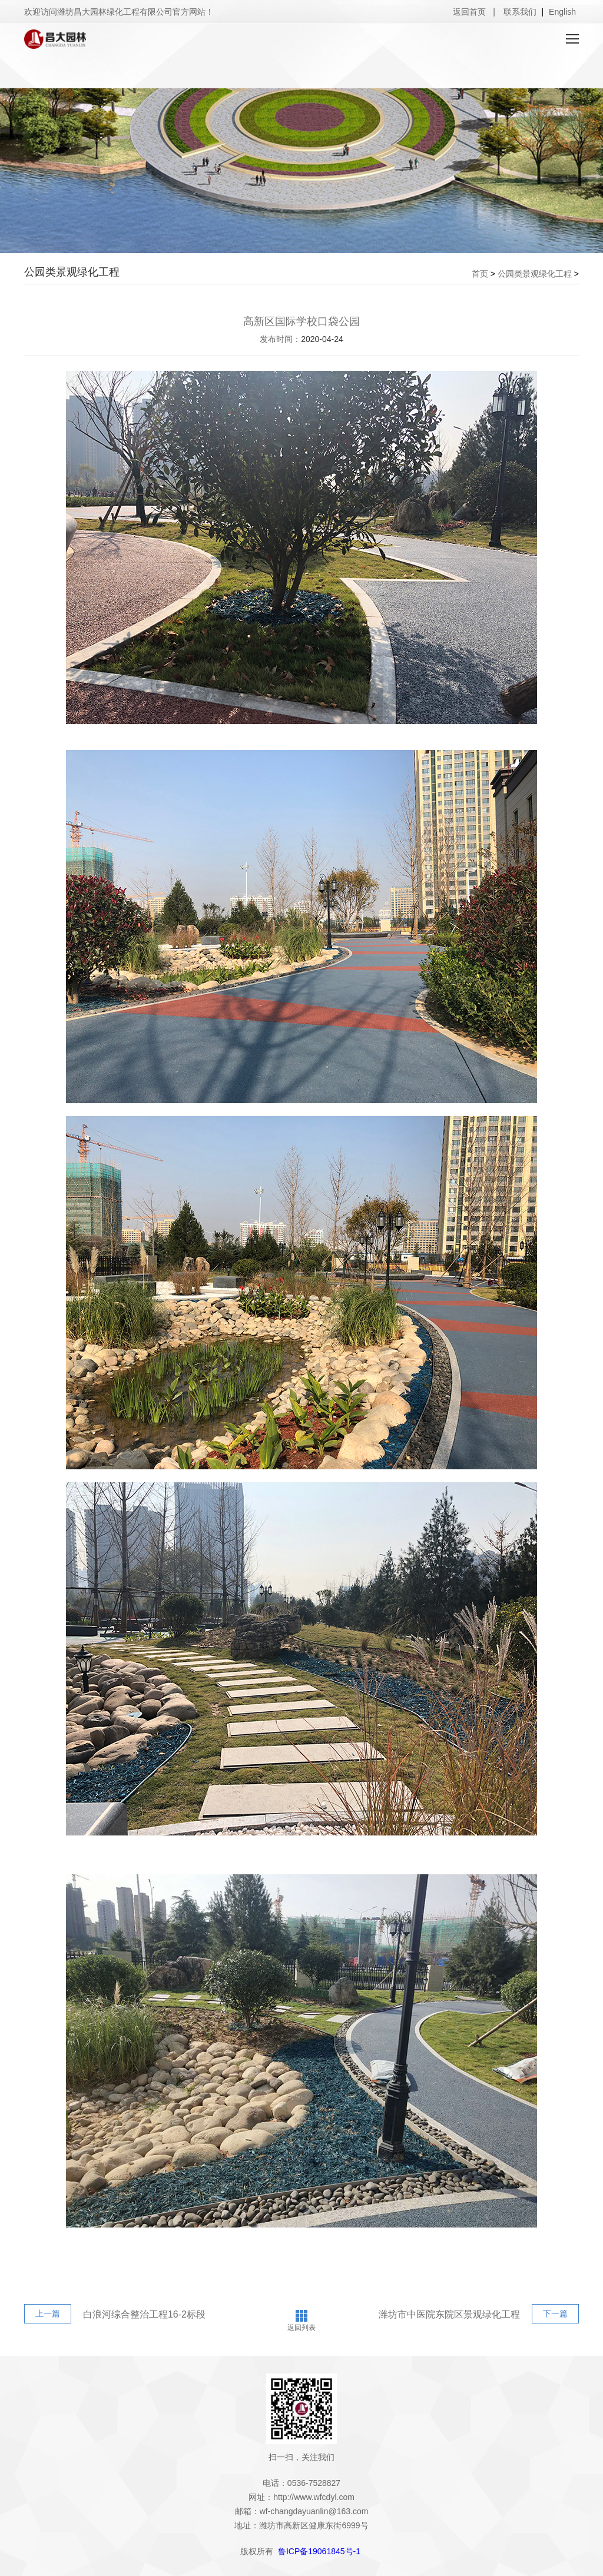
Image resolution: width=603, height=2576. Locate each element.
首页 (480, 273)
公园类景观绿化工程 (535, 273)
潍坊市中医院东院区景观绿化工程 (449, 2314)
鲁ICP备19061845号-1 (319, 2551)
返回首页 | (474, 11)
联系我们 (521, 11)
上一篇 (47, 2313)
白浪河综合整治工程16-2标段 (144, 2314)
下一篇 (555, 2313)
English (562, 11)
